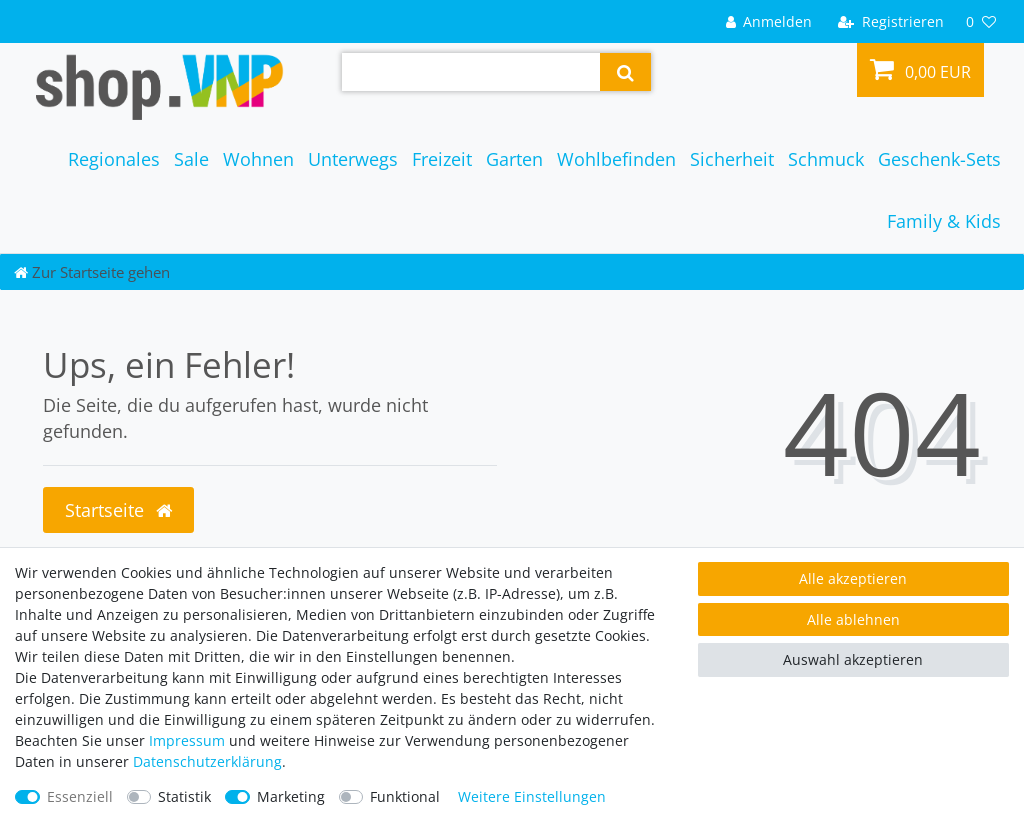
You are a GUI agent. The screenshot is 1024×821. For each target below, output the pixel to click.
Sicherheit (732, 159)
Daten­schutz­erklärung (207, 761)
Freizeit (442, 159)
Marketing (291, 796)
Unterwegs (353, 159)
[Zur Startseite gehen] (92, 272)
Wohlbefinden (616, 159)
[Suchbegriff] (471, 72)
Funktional (405, 796)
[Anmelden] (768, 21)
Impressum (187, 740)
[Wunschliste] (981, 21)
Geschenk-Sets (939, 159)
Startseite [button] (118, 510)
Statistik (184, 796)
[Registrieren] (891, 21)
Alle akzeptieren (853, 578)
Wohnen (258, 159)
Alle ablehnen (853, 619)
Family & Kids (944, 221)
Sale (191, 159)
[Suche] (625, 72)
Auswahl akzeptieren (853, 659)
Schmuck (826, 159)
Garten (514, 159)
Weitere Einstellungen (532, 796)
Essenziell (80, 796)
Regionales (114, 159)
